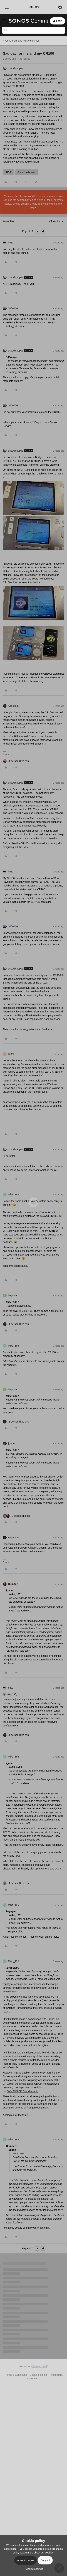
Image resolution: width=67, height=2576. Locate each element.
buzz (10, 242)
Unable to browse (26, 172)
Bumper (13, 1584)
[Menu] (6, 7)
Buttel (11, 1054)
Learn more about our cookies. (37, 2552)
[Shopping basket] (60, 7)
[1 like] (16, 761)
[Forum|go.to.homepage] (26, 21)
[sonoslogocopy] (33, 7)
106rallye (13, 308)
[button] (4, 21)
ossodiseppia (15, 68)
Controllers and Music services (22, 40)
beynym (12, 1295)
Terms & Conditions (16, 2374)
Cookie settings (38, 2374)
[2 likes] (16, 1516)
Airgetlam (13, 705)
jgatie (11, 1443)
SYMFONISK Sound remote (22, 2091)
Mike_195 (13, 1194)
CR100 (8, 172)
